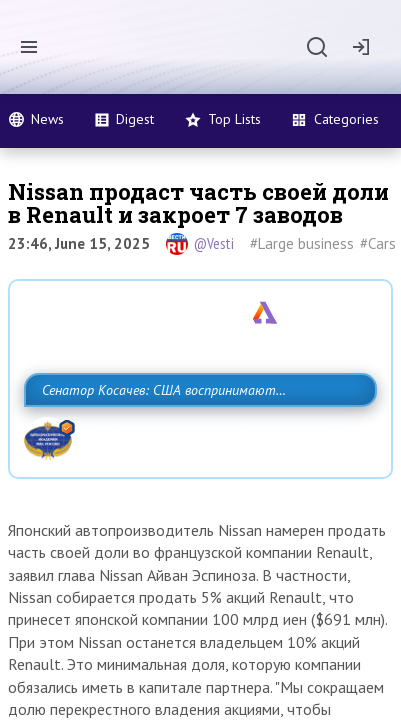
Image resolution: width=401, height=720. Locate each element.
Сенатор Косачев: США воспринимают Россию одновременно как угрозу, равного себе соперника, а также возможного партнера (197, 434)
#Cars (378, 243)
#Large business (302, 243)
